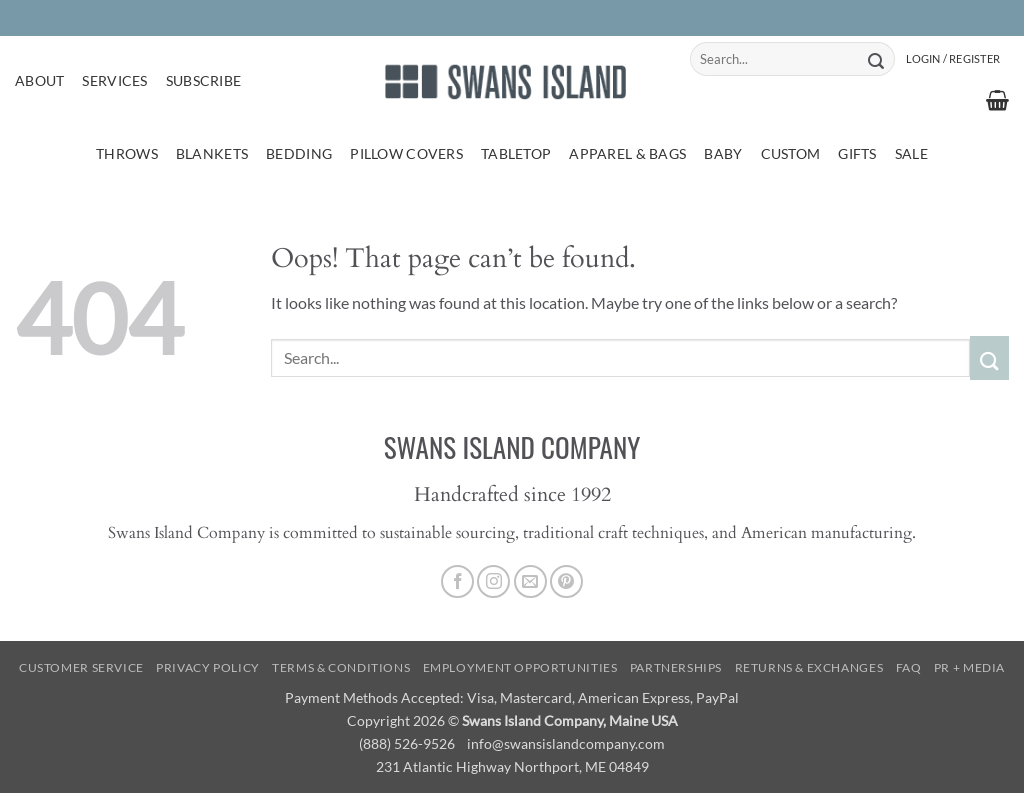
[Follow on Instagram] (493, 581)
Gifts (857, 153)
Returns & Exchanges (809, 667)
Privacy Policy (208, 667)
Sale (911, 153)
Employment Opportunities (520, 667)
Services (114, 80)
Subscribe (204, 80)
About (39, 80)
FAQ (909, 667)
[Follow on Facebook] (457, 581)
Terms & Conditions (341, 667)
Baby (723, 153)
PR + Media (969, 667)
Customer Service (81, 667)
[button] (953, 59)
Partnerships (676, 667)
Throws (127, 153)
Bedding (299, 153)
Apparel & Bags (627, 153)
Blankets (212, 153)
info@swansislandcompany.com (566, 743)
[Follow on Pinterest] (566, 581)
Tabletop (516, 153)
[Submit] (876, 59)
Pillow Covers (406, 153)
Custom (791, 153)
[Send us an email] (530, 581)
